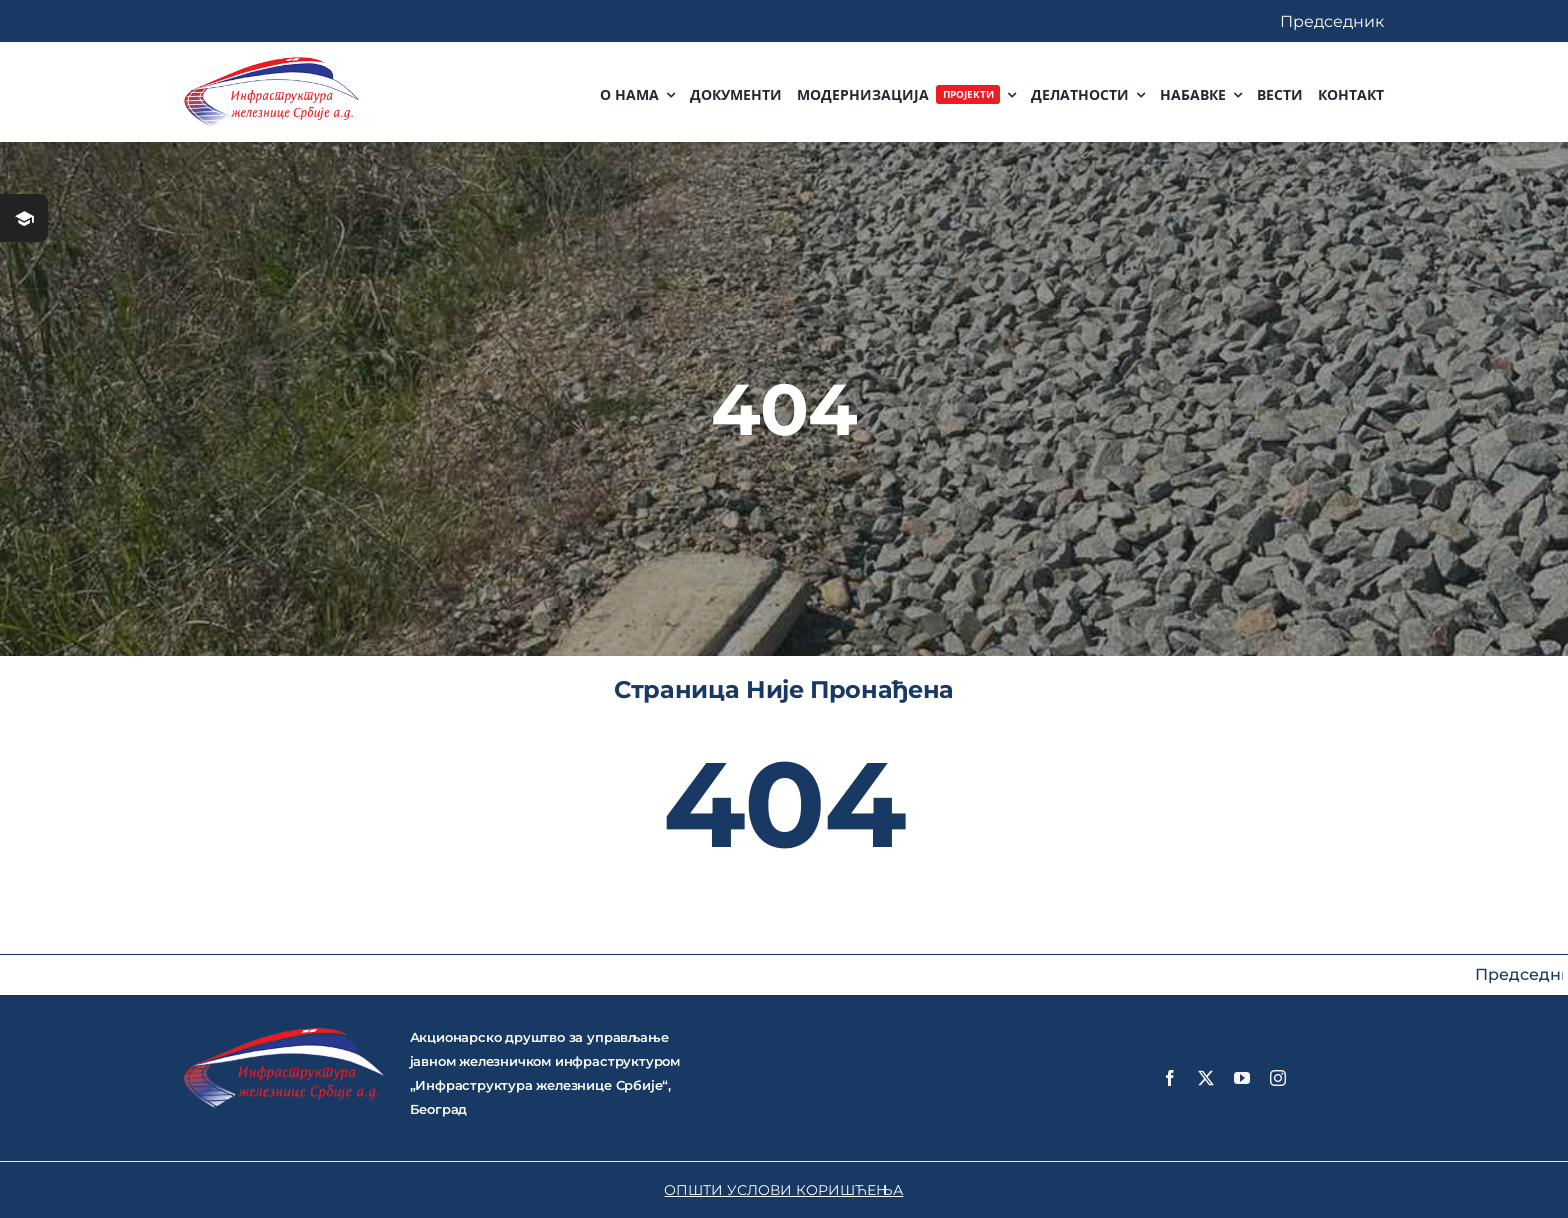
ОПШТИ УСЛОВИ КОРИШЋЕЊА (783, 1190)
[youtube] (1242, 1078)
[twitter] (1206, 1078)
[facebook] (1170, 1078)
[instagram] (1278, 1078)
